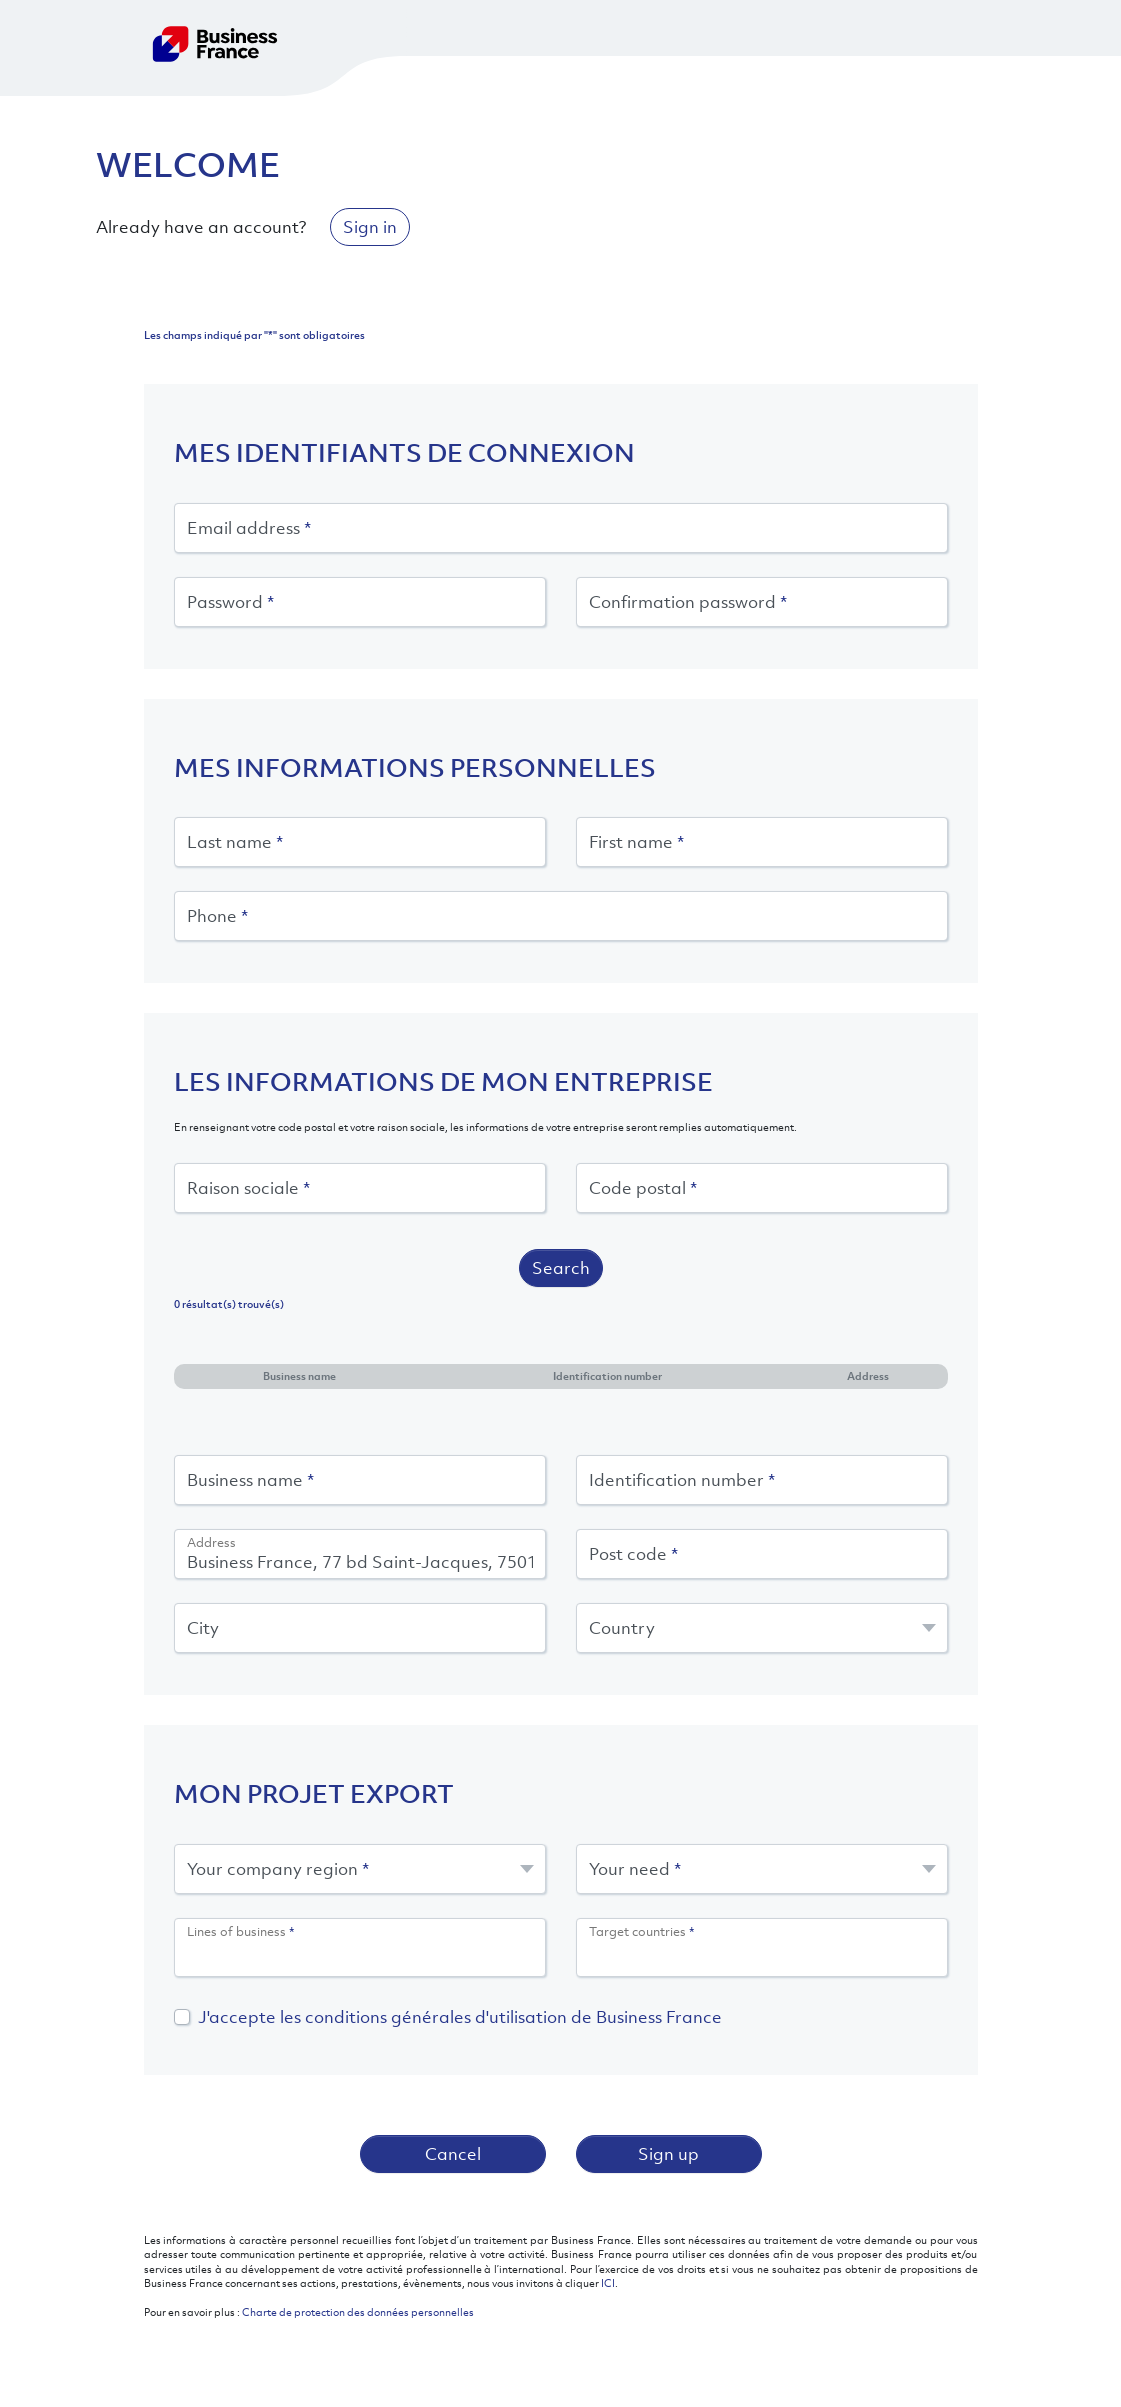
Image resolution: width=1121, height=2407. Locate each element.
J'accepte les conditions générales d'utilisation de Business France (460, 2017)
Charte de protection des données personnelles (358, 2312)
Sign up (668, 2154)
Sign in (370, 227)
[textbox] (762, 1628)
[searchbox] (360, 1955)
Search (561, 1268)
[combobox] (762, 1628)
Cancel (453, 2154)
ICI (608, 2283)
